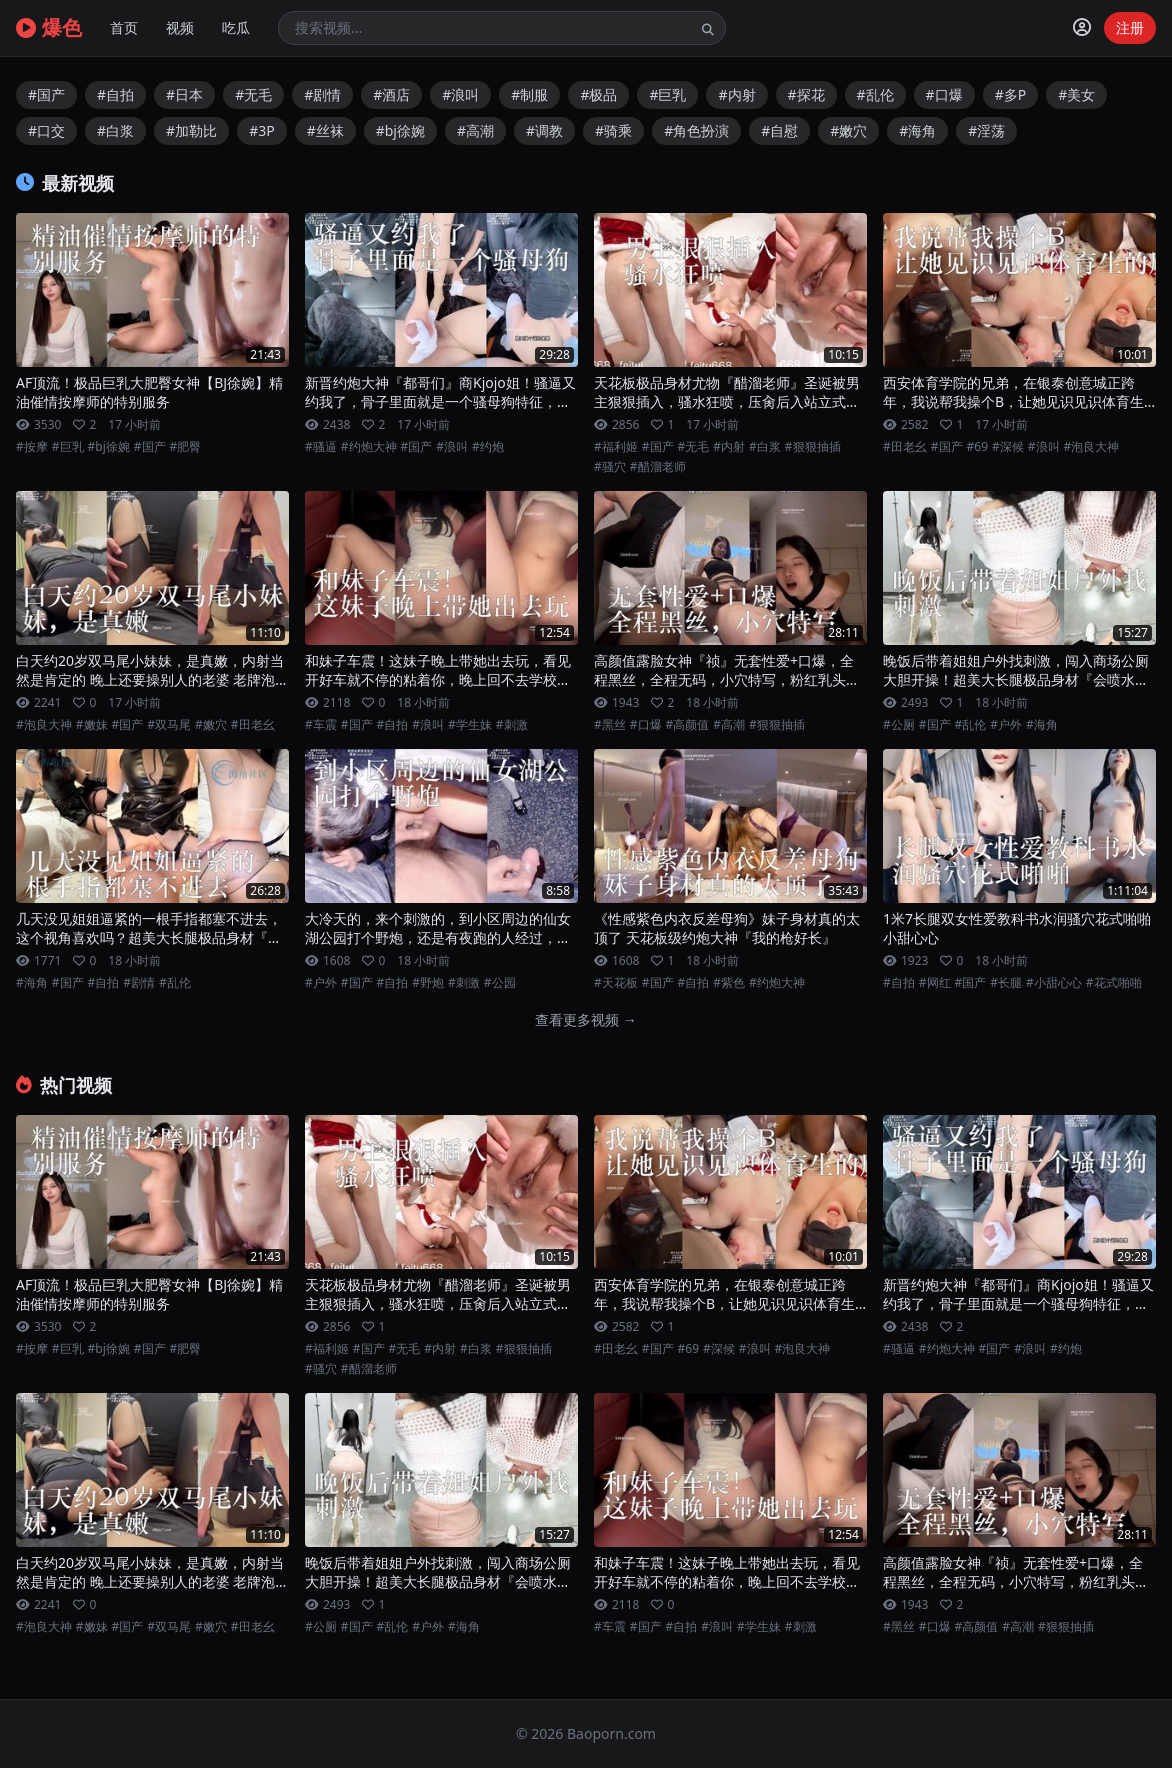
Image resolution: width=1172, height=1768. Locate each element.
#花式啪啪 (1114, 983)
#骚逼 (321, 447)
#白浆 (115, 130)
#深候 (1008, 447)
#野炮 (428, 983)
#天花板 (616, 983)
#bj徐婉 (400, 130)
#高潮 (475, 130)
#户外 (1006, 725)
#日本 (184, 94)
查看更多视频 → (586, 1019)
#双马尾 (169, 725)
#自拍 (115, 94)
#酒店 (391, 94)
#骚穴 (610, 467)
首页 (124, 27)
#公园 (500, 983)
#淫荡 (986, 130)
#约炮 (488, 447)
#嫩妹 (92, 725)
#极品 (598, 94)
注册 (1130, 27)
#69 (977, 447)
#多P (1011, 94)
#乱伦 (875, 94)
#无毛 (253, 94)
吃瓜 (236, 27)
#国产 (46, 94)
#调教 (544, 130)
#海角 (917, 130)
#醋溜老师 (658, 467)
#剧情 (322, 94)
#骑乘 (613, 130)
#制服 (529, 94)
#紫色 (729, 983)
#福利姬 (616, 447)
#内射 (736, 94)
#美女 (1076, 94)
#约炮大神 (369, 447)
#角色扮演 (696, 130)
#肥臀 (186, 447)
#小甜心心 (1054, 983)
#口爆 (944, 94)
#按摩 (32, 447)
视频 (180, 27)
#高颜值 (688, 725)
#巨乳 (667, 94)
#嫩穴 (848, 130)
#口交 (46, 130)
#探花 (806, 94)
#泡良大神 (1092, 447)
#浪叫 (460, 94)
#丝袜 (325, 130)
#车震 (321, 725)
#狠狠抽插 (813, 447)
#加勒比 (191, 130)
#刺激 (512, 725)
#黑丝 (610, 725)
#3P (262, 130)
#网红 (935, 983)
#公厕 (899, 725)
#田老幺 (905, 447)
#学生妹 (470, 725)
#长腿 (1006, 983)
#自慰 (779, 130)
